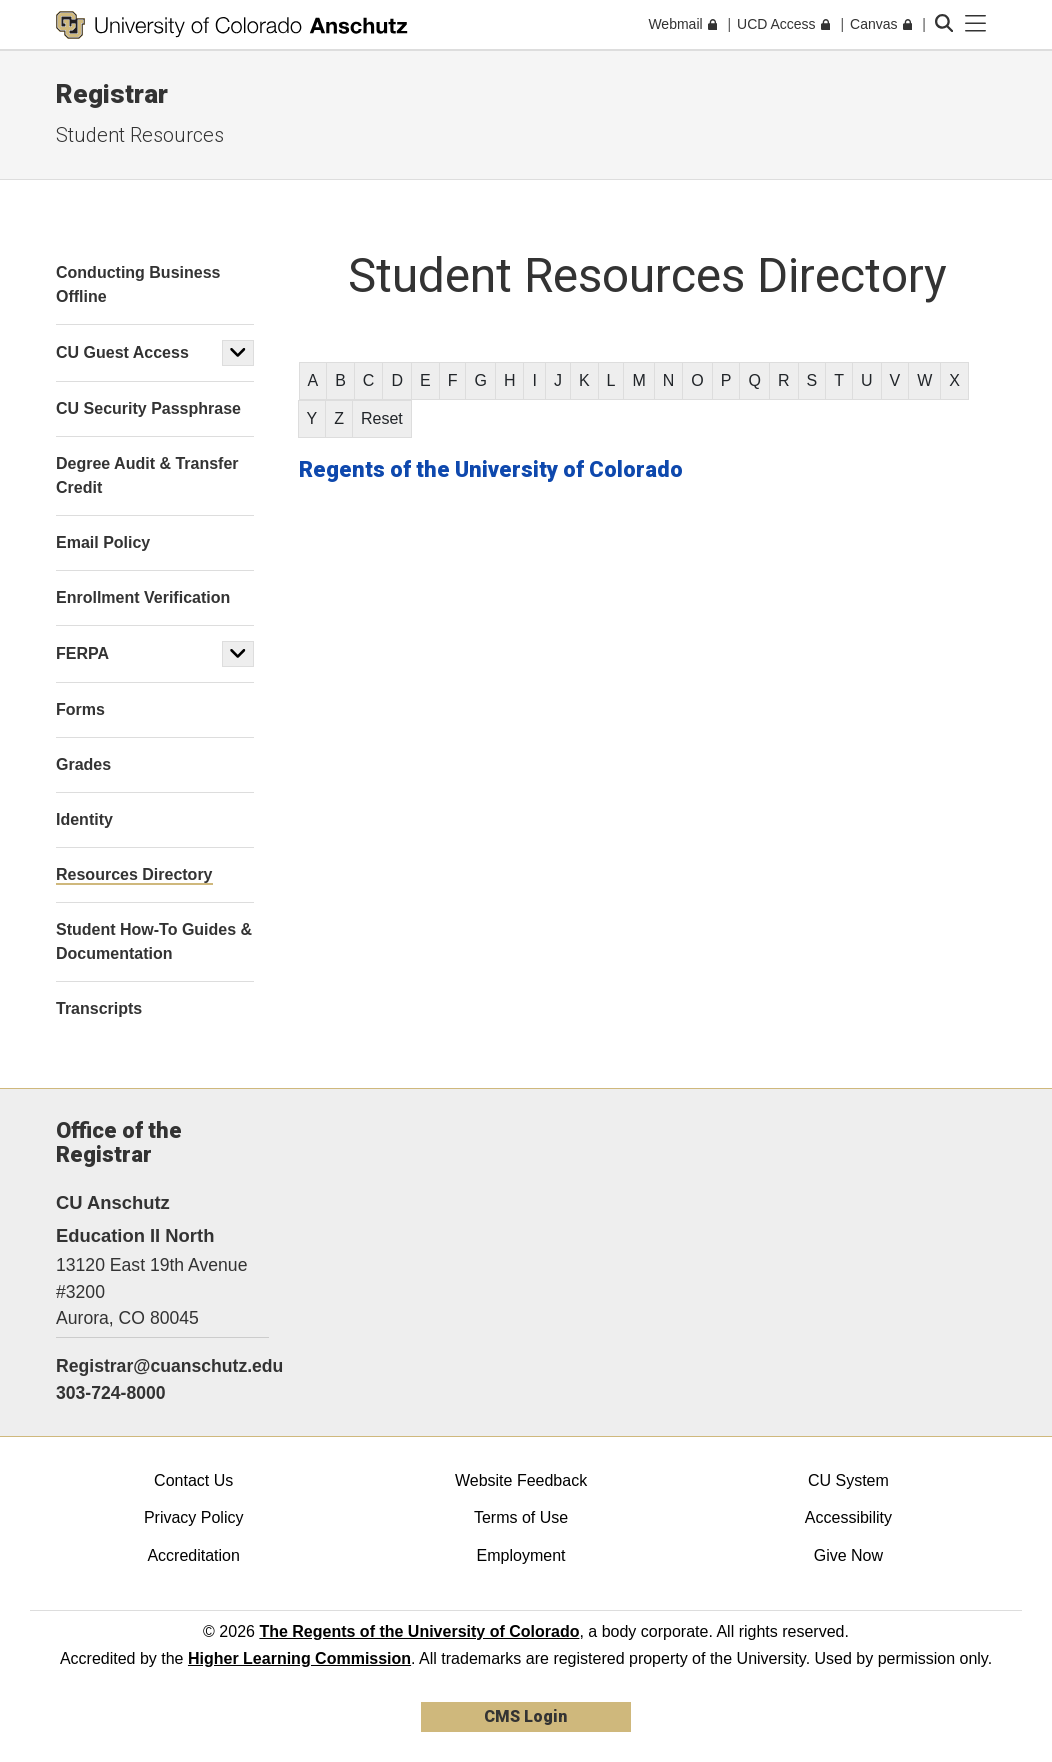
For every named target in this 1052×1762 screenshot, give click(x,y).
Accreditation (193, 1555)
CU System (848, 1480)
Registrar (112, 94)
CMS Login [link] (525, 1716)
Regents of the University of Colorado (491, 469)
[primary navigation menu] (976, 24)
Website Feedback (521, 1480)
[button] (238, 353)
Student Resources (140, 135)
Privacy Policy (194, 1517)
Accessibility (848, 1517)
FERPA (82, 653)
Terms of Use (521, 1517)
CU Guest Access (122, 352)
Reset (382, 418)
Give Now (848, 1555)
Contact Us (193, 1480)
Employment (521, 1555)
